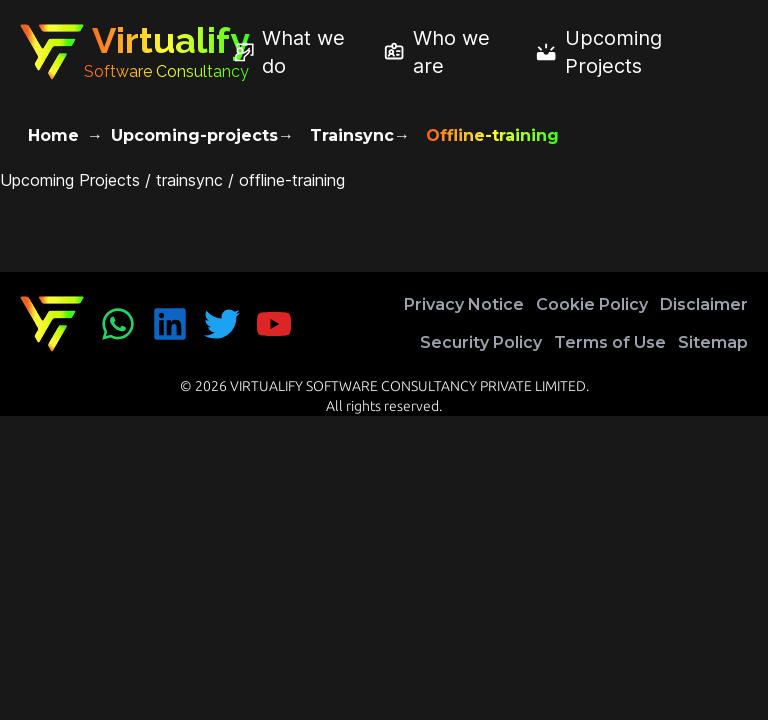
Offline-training (492, 135)
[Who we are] (451, 52)
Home (53, 135)
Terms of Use (610, 342)
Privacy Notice (464, 304)
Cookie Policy (592, 304)
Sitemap (713, 342)
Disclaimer (704, 304)
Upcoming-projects (194, 135)
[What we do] (300, 52)
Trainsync (352, 135)
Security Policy (481, 342)
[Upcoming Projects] (633, 52)
